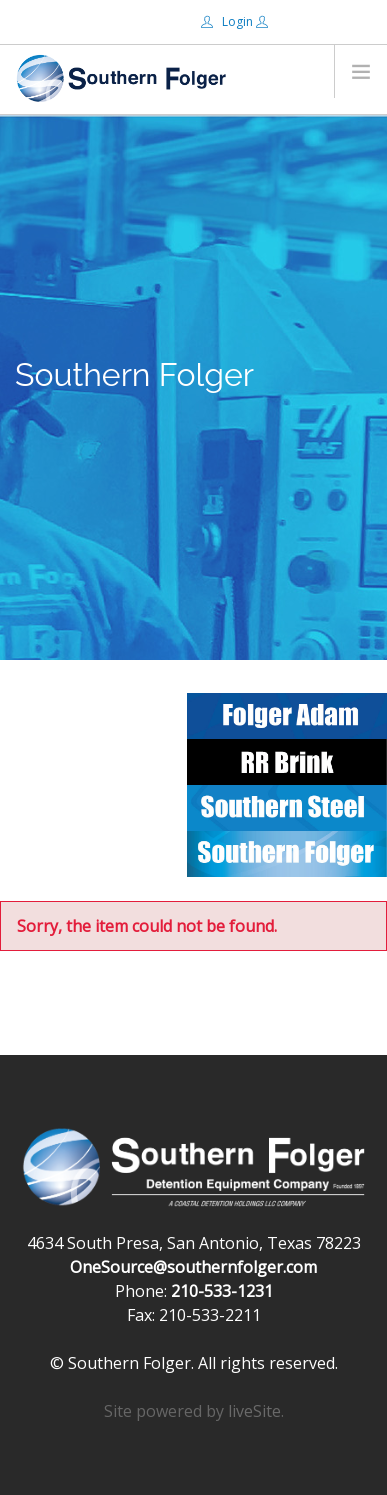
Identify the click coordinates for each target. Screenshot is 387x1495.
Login (228, 21)
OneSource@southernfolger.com (193, 1267)
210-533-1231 (222, 1291)
